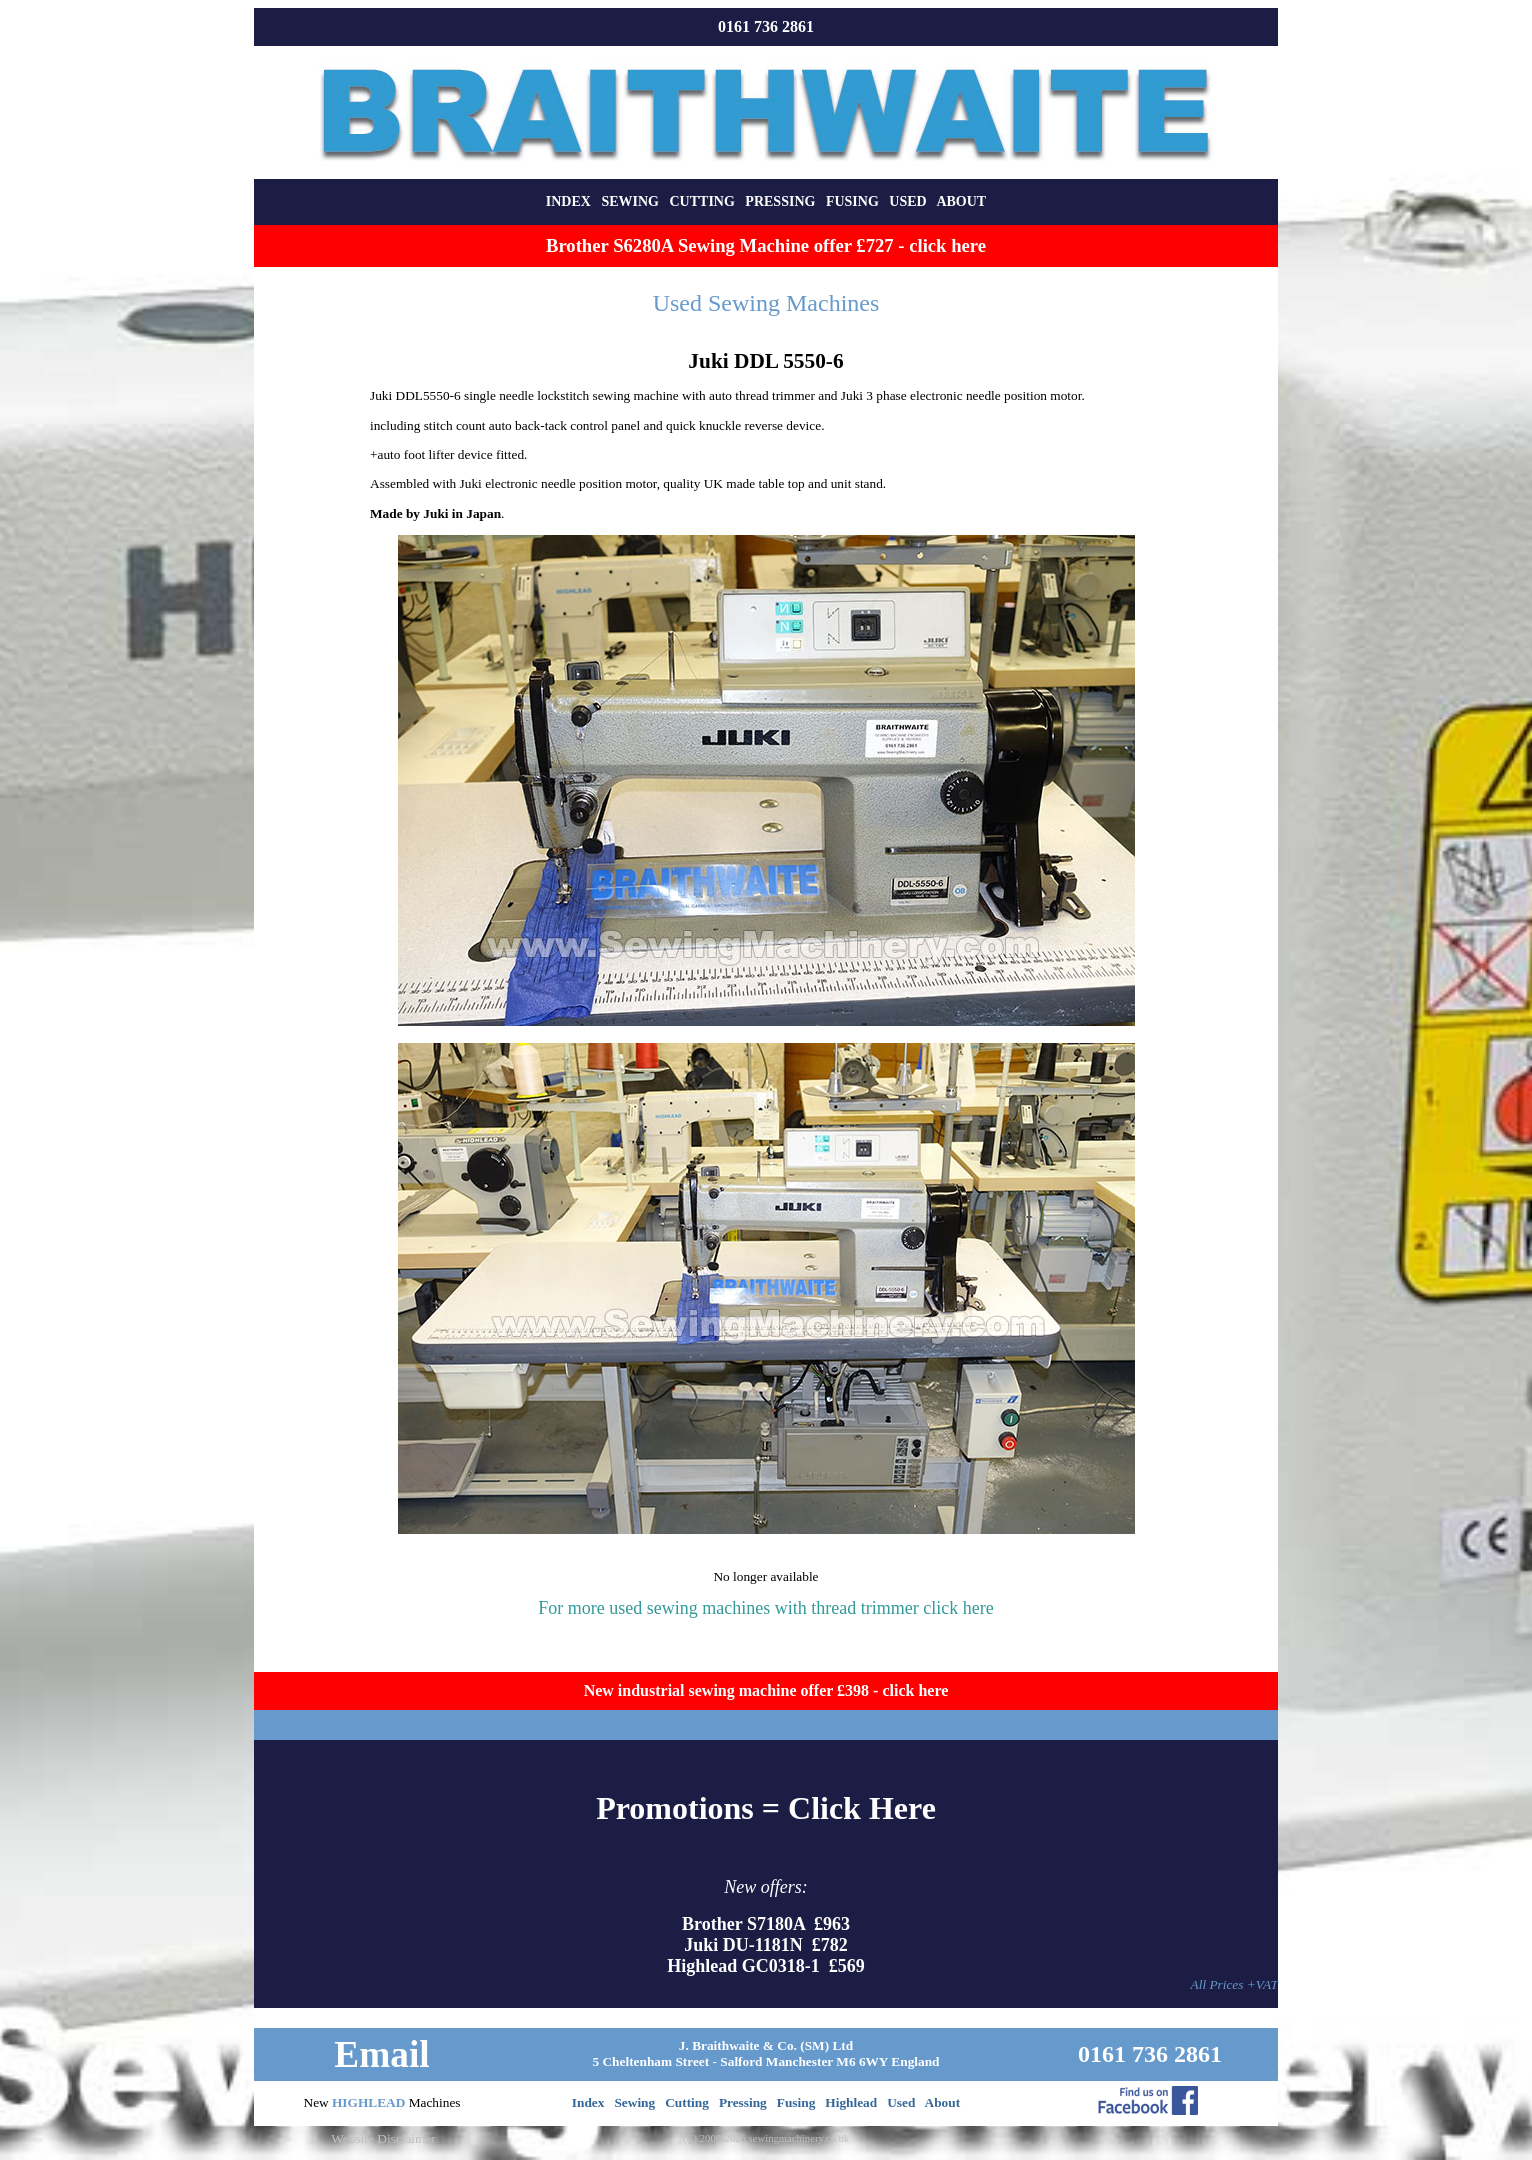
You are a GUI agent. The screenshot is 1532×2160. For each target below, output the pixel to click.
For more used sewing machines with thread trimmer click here (765, 1608)
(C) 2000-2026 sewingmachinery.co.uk (766, 2138)
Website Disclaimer (383, 2138)
